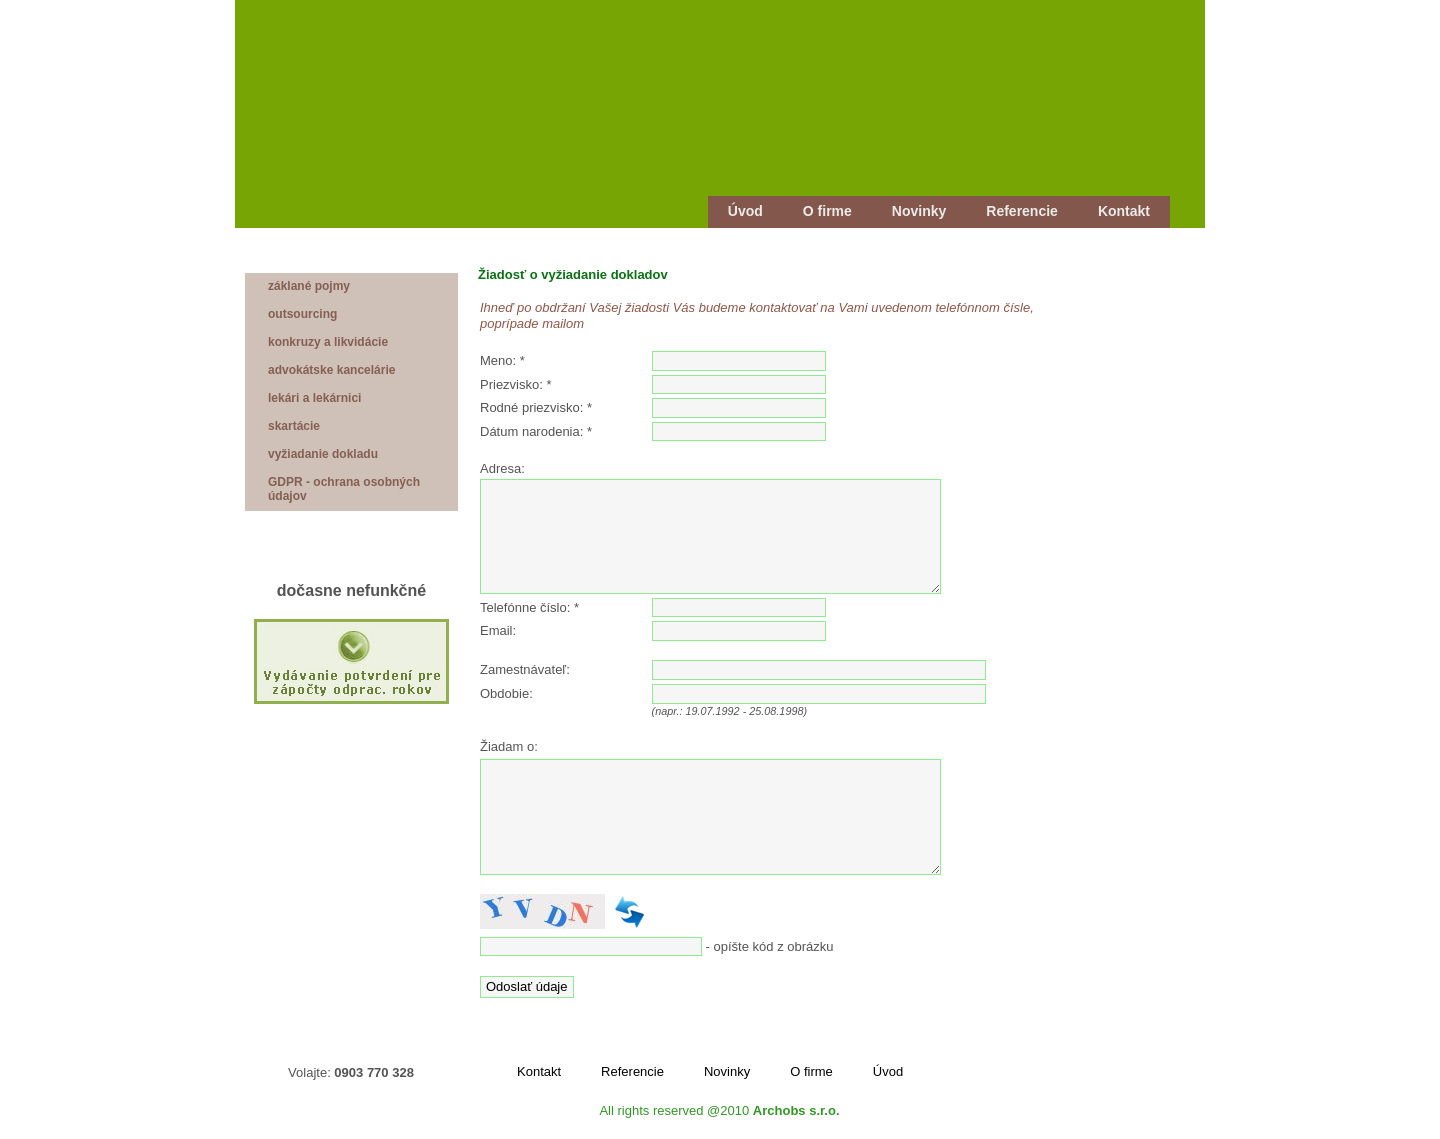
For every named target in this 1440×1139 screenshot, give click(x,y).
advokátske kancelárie (331, 370)
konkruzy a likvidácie (328, 342)
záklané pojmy (309, 286)
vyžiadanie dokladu (323, 454)
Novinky (919, 211)
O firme (827, 211)
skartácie (294, 426)
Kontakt (1124, 211)
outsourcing (302, 314)
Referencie (1022, 211)
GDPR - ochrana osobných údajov (344, 489)
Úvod (745, 211)
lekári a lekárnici (314, 398)
